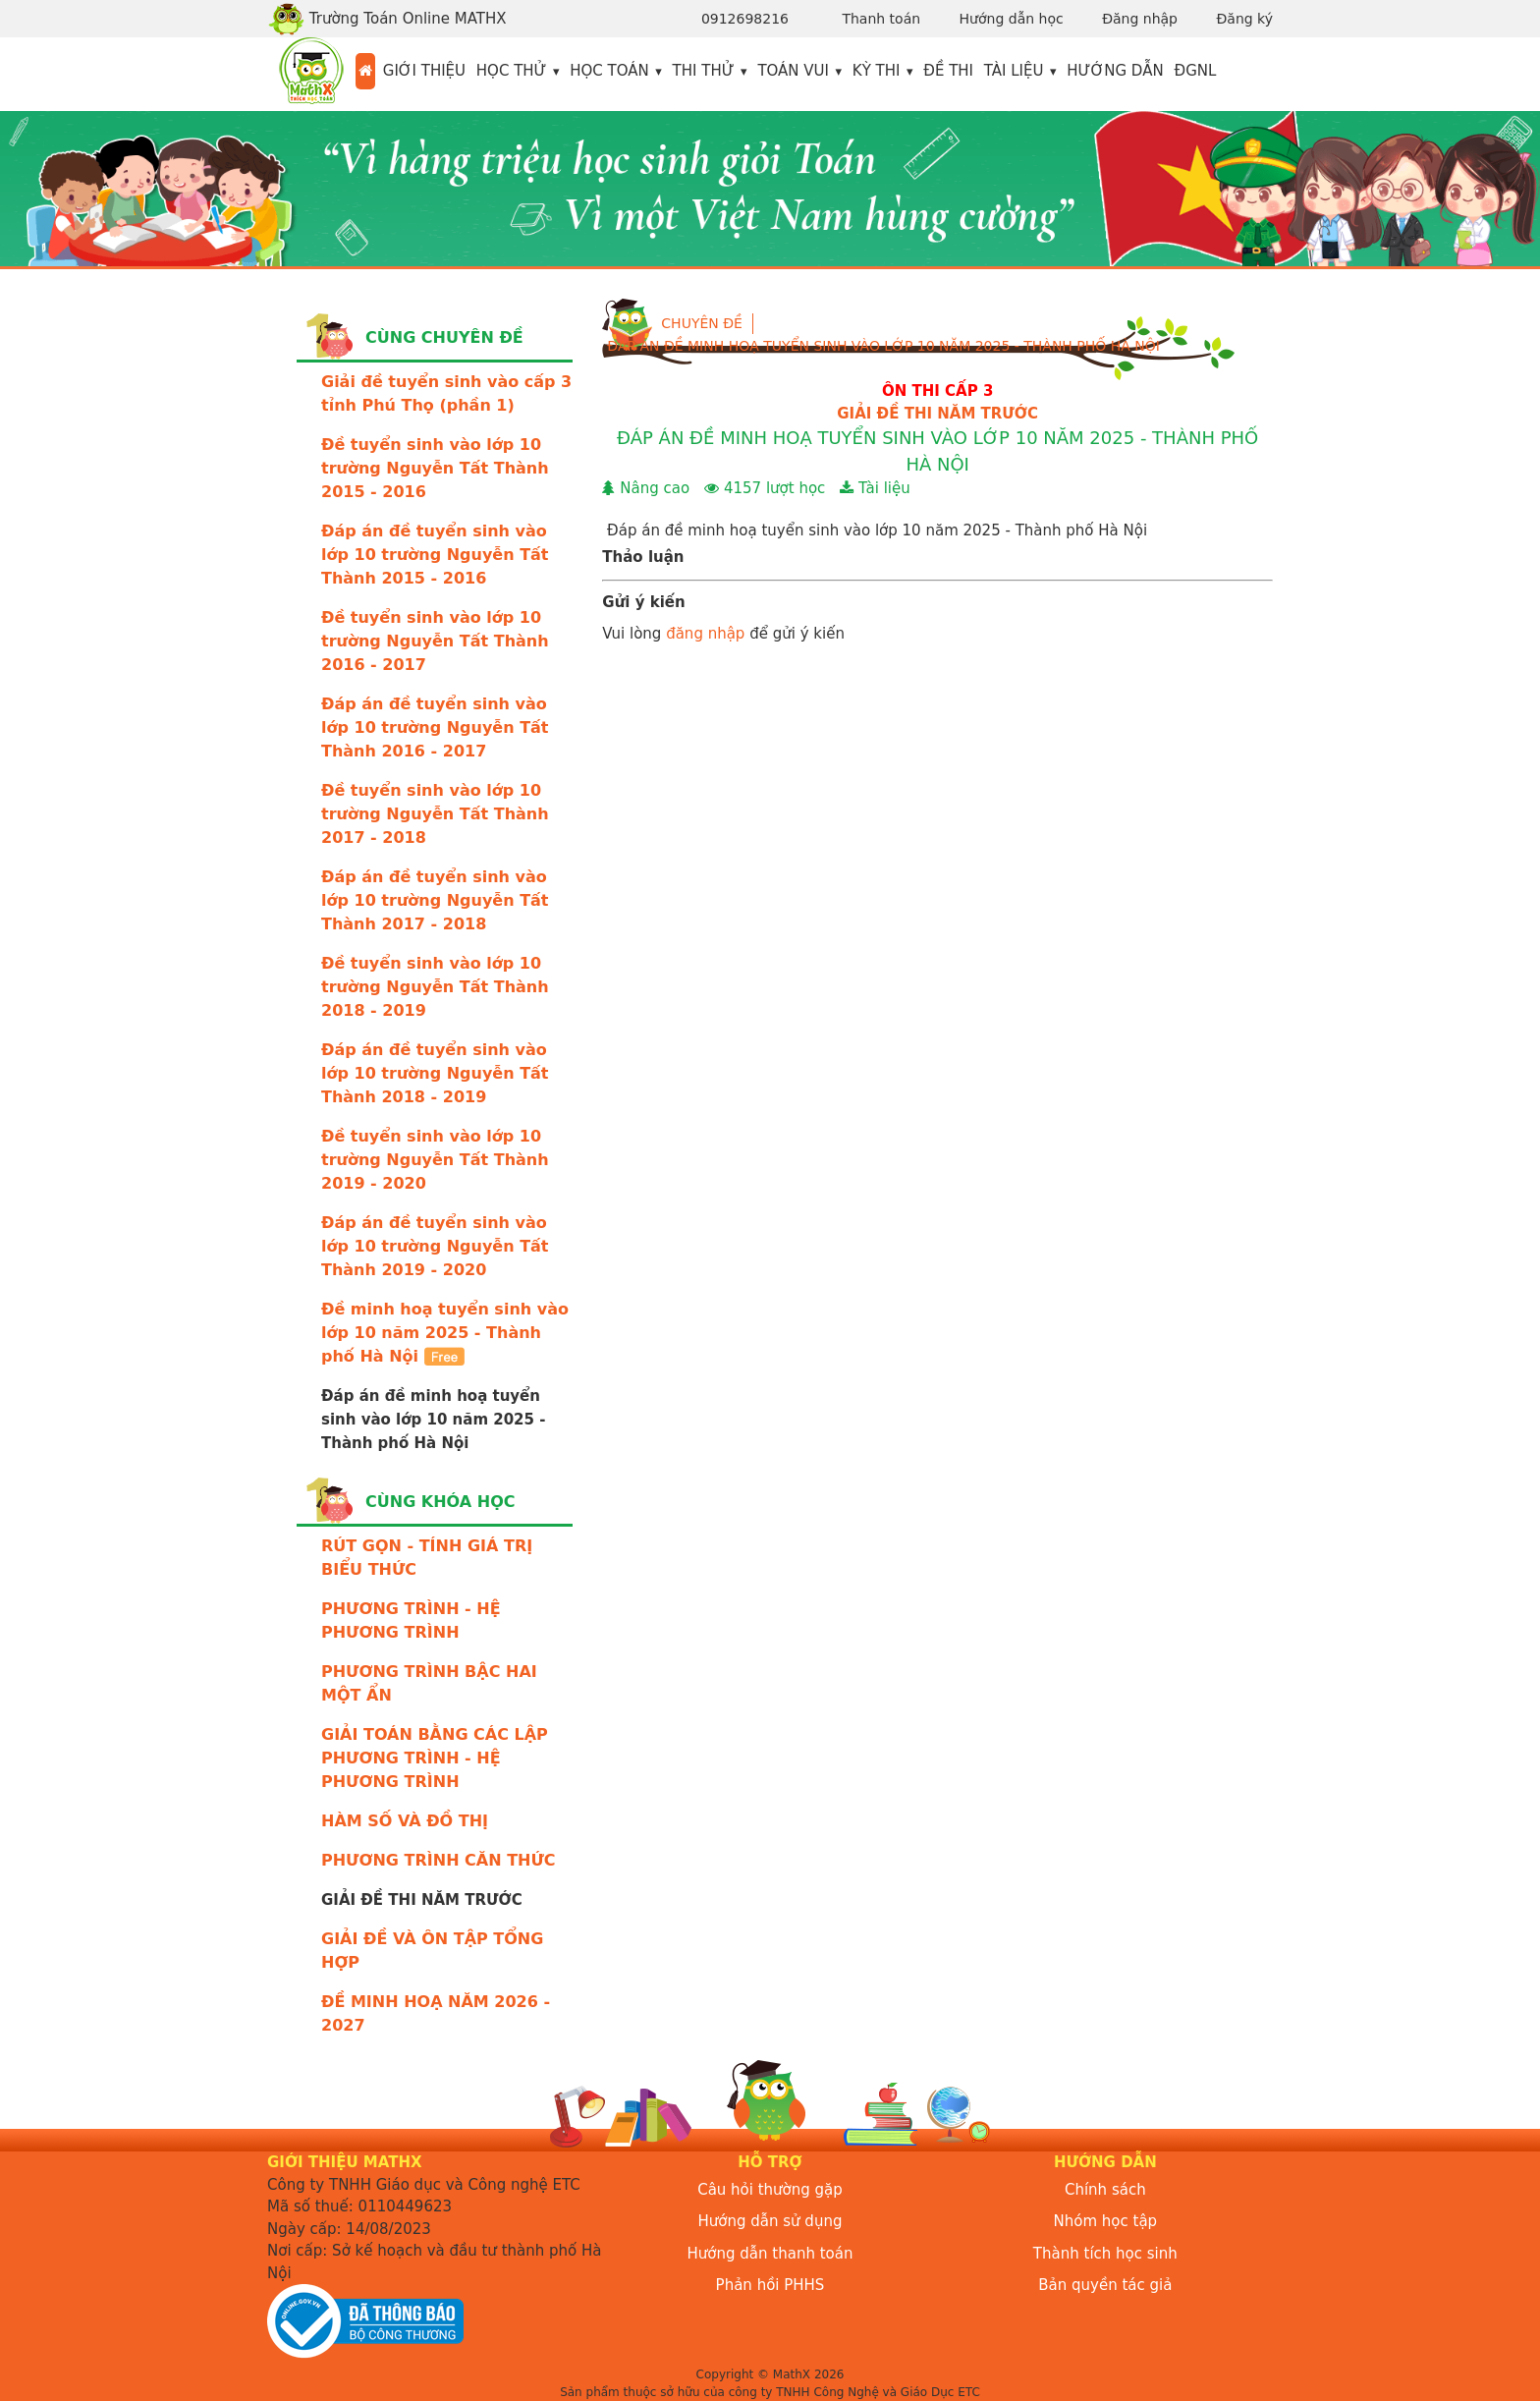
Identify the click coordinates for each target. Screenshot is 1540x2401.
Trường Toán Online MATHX (387, 19)
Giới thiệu (424, 71)
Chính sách (1105, 2190)
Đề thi (948, 71)
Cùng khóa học (440, 1501)
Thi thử (704, 71)
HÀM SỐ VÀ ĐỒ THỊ (404, 1821)
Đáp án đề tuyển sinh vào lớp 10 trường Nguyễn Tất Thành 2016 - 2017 (435, 727)
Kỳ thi (876, 71)
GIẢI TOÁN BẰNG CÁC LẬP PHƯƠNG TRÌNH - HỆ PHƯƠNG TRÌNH (434, 1758)
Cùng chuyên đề (444, 337)
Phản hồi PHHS (770, 2285)
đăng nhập (705, 633)
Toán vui (793, 71)
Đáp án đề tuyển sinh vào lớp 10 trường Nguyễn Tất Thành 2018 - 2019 (435, 1073)
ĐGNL (1196, 71)
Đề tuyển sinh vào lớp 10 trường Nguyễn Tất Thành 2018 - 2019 (435, 987)
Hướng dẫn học (1012, 19)
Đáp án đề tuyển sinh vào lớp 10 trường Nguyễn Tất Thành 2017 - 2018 (435, 900)
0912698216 (745, 19)
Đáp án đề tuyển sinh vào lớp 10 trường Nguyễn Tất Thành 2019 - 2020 (435, 1246)
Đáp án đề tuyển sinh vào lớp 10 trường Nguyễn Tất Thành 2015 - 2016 (435, 554)
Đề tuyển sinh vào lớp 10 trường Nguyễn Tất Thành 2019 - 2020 (435, 1160)
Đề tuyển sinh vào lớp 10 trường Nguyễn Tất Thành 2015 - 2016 (435, 468)
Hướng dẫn (1115, 71)
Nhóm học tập (1106, 2221)
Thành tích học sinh (1105, 2253)
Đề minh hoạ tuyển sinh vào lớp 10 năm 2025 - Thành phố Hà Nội (445, 1333)
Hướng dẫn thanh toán (770, 2253)
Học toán (609, 71)
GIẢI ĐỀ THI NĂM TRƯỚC (937, 413)
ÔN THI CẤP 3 (937, 391)
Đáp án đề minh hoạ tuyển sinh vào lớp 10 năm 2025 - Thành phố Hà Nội (883, 346)
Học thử (511, 71)
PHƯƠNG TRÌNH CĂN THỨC (438, 1860)
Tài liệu (1014, 71)
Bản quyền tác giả (1105, 2285)
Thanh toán (881, 19)
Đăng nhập (1140, 19)
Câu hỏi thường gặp (770, 2190)
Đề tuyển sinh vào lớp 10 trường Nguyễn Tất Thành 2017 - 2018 (435, 814)
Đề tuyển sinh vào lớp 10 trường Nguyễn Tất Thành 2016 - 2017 (435, 641)
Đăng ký (1244, 19)
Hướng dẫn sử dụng (770, 2221)
